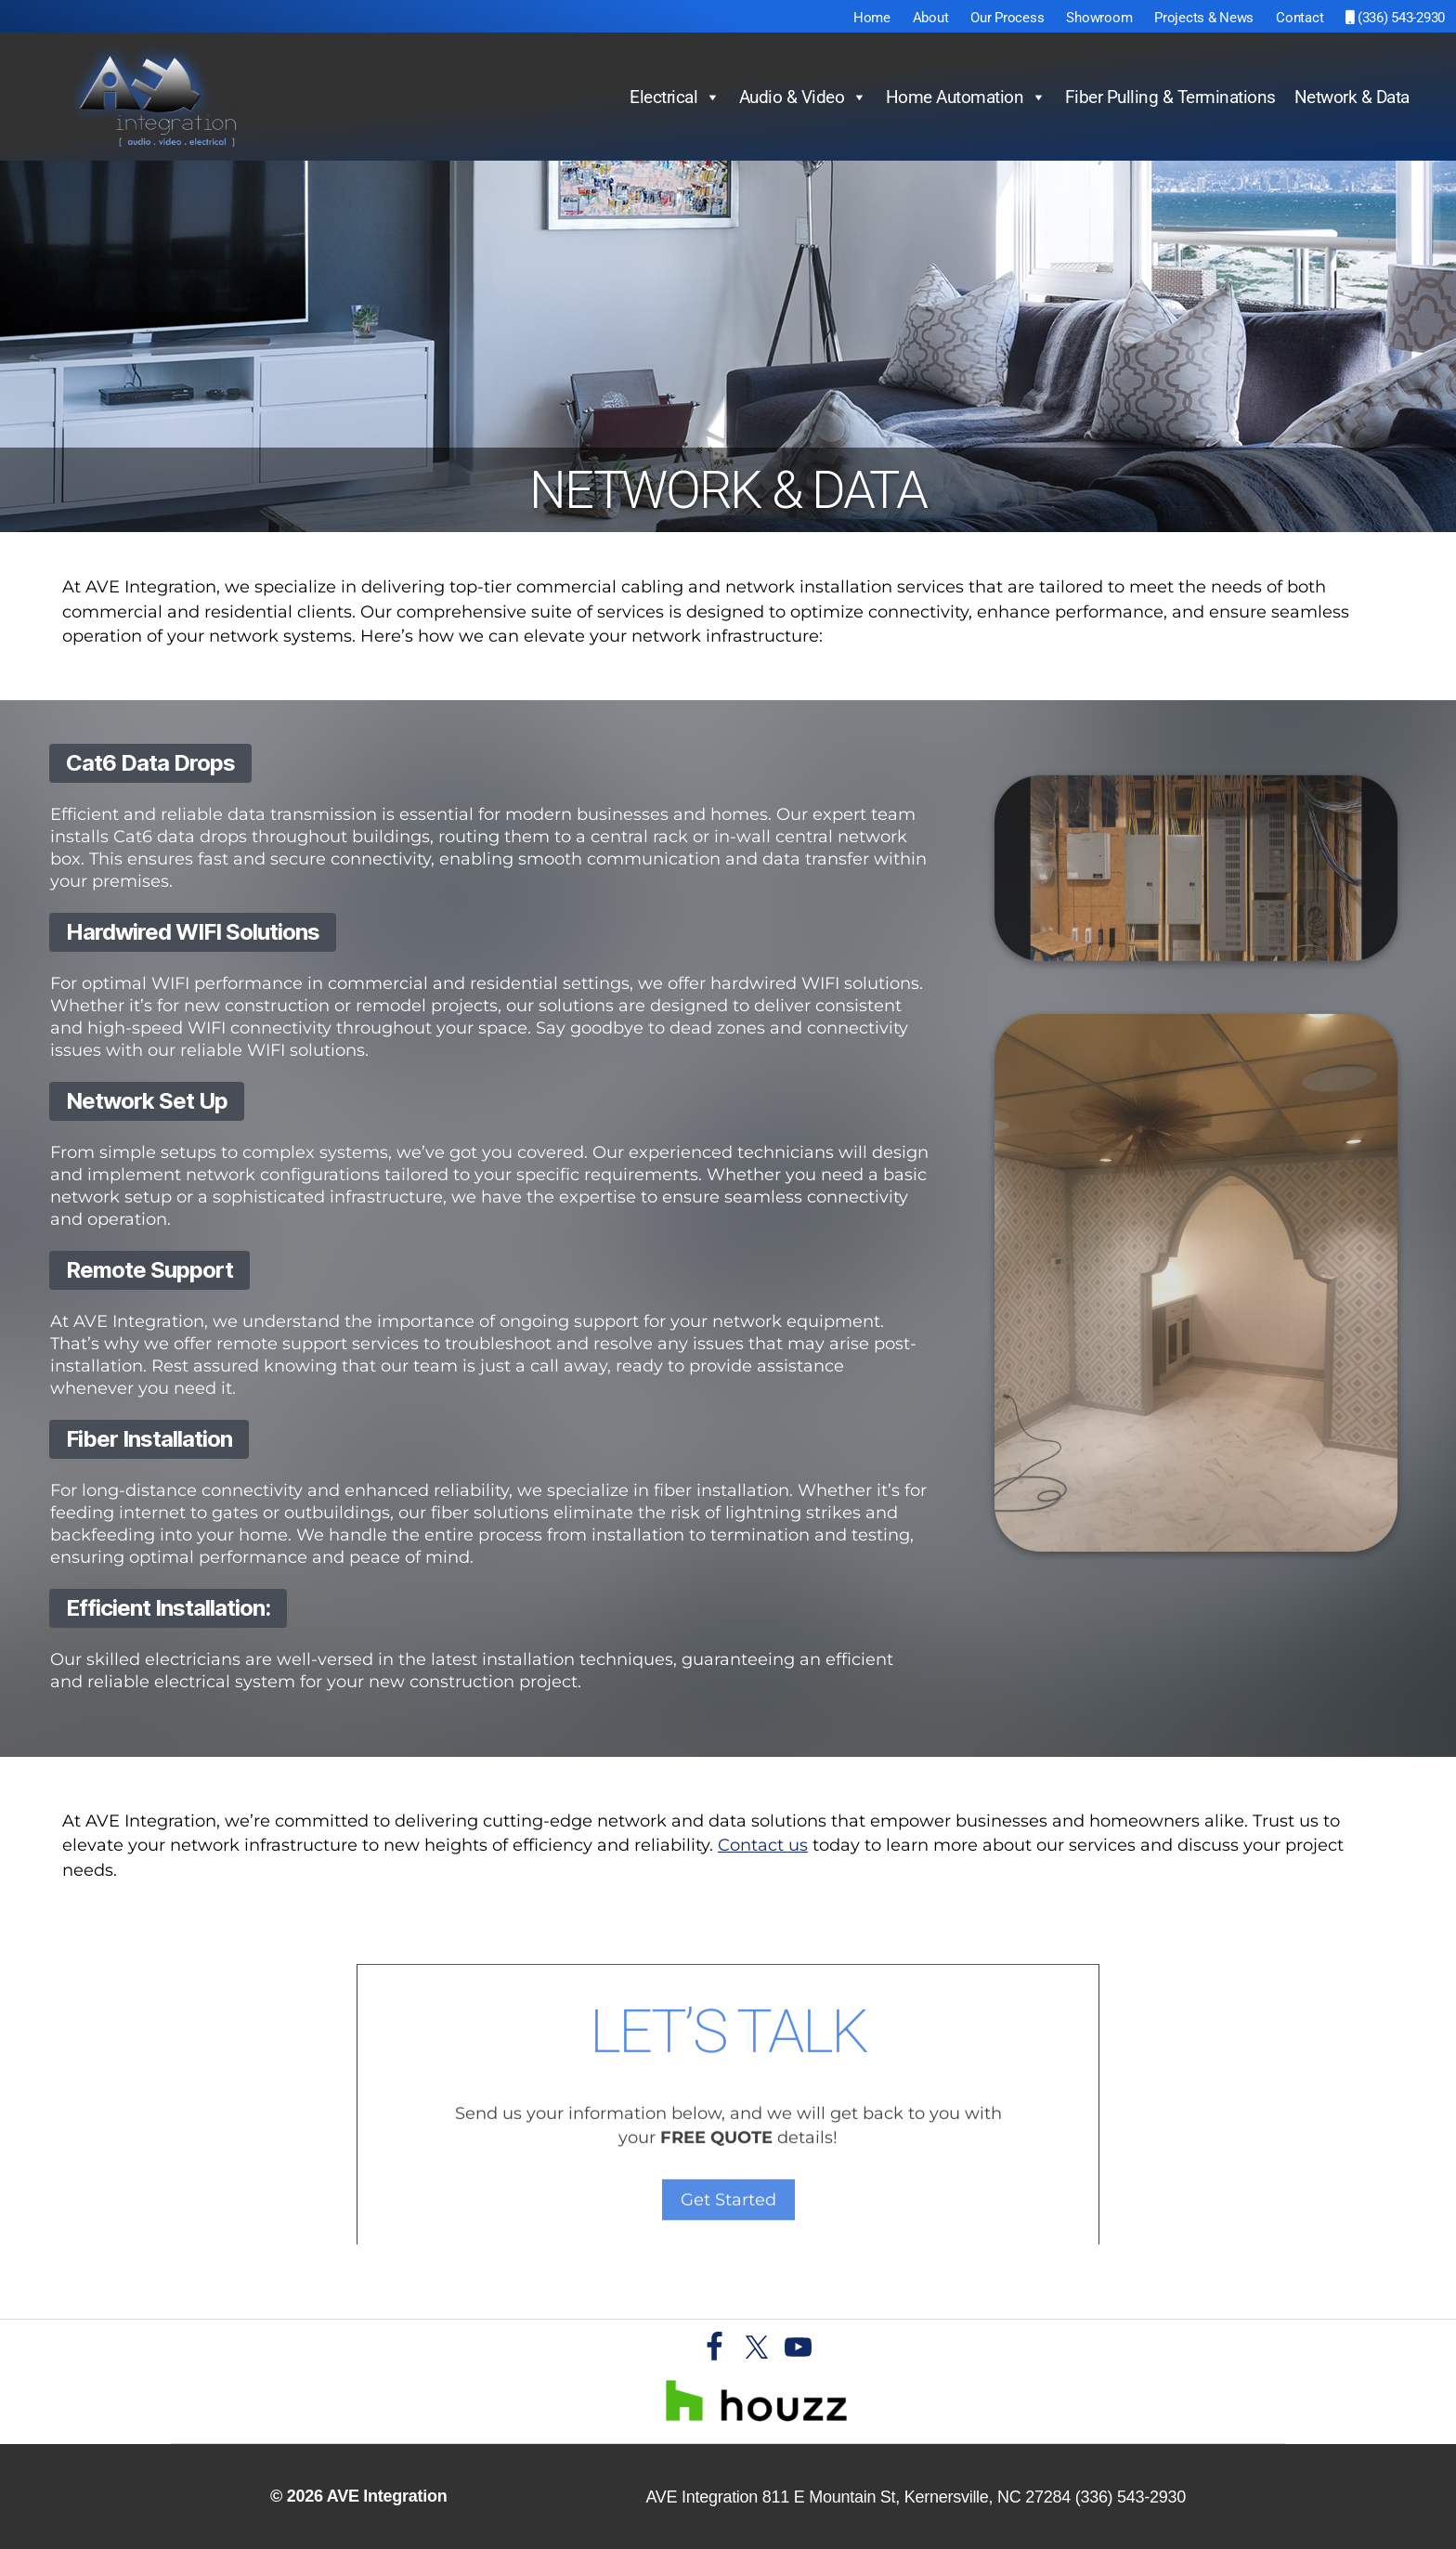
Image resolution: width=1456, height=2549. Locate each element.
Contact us (763, 1845)
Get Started (728, 2241)
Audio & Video (803, 97)
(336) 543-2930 (1395, 17)
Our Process (1007, 17)
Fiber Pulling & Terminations (1170, 97)
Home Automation (966, 97)
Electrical (675, 97)
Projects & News (1204, 17)
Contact (1299, 17)
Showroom (1099, 17)
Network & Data (1352, 97)
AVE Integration (387, 2496)
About (931, 17)
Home (871, 17)
